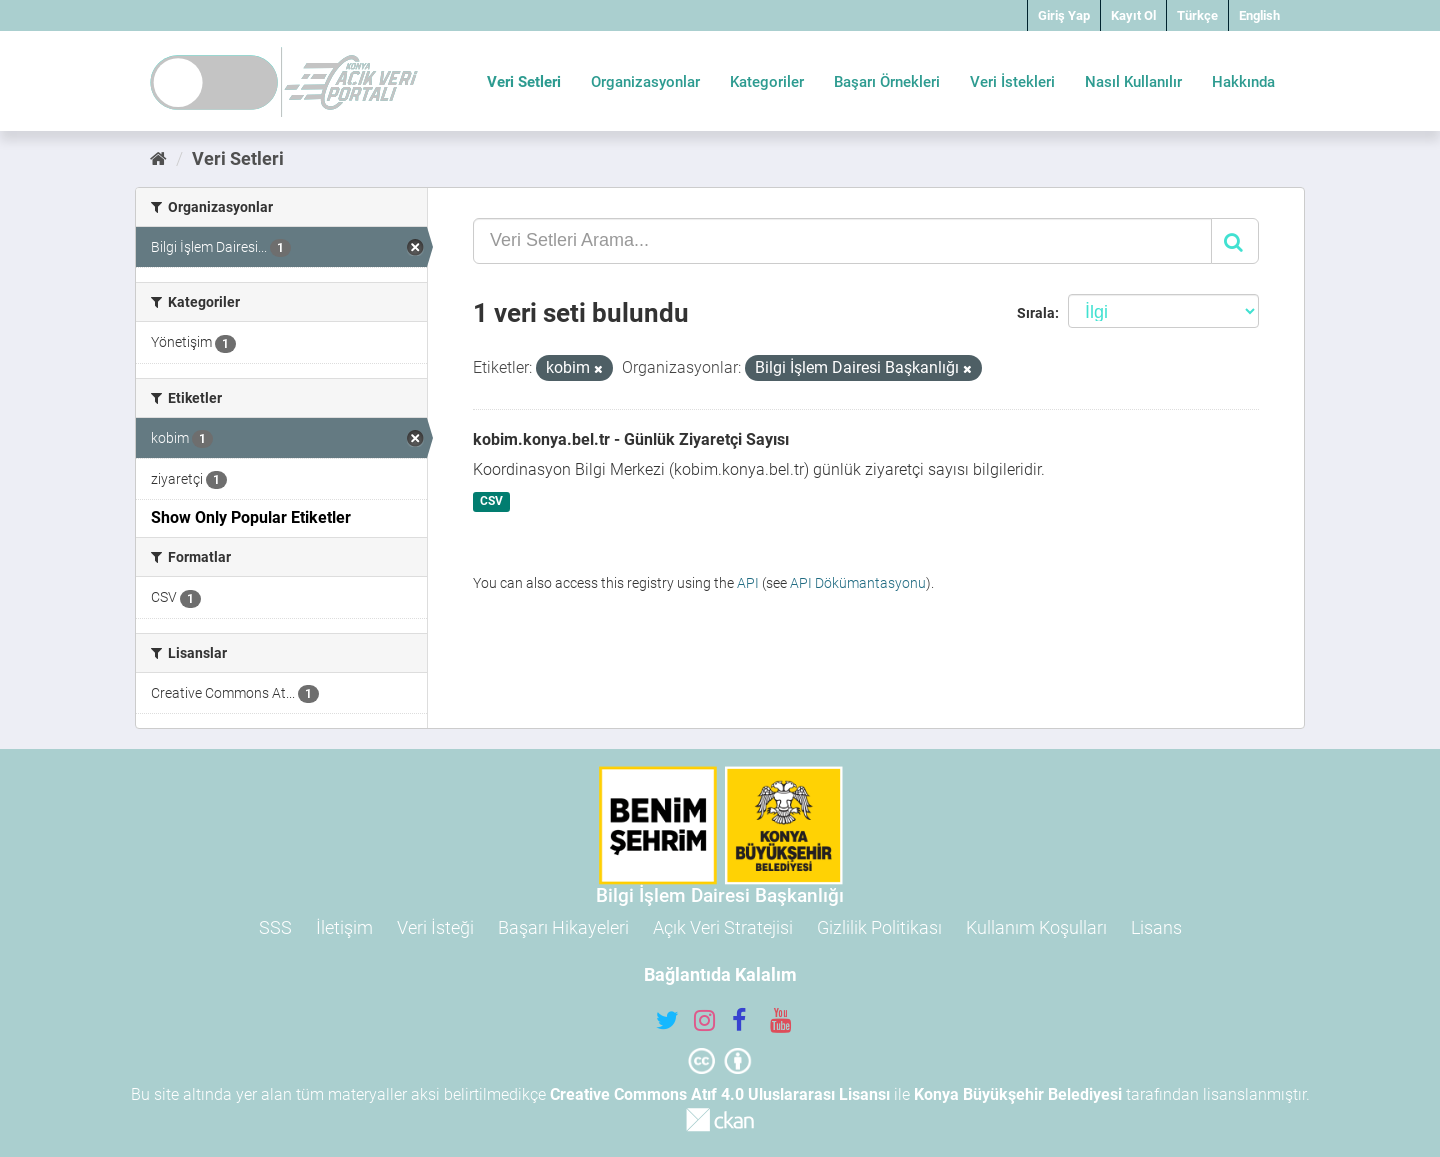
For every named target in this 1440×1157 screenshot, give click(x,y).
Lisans (1156, 927)
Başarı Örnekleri (887, 82)
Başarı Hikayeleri (563, 927)
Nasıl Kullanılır (1133, 82)
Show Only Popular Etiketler (251, 517)
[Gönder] (1235, 241)
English (1259, 15)
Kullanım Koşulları (1036, 927)
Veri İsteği (435, 927)
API (748, 583)
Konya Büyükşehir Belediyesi (1018, 1094)
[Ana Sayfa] (158, 158)
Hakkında (1243, 82)
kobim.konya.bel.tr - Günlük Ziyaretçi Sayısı (631, 439)
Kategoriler (767, 82)
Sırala (1036, 313)
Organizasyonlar (645, 82)
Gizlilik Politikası (879, 927)
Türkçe (1197, 15)
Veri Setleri (524, 82)
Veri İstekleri (1012, 82)
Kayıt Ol (1133, 15)
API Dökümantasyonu (858, 583)
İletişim (344, 927)
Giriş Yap (1064, 15)
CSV (491, 502)
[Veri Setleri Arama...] (842, 241)
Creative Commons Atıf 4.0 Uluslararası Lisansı (720, 1094)
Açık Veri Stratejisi (723, 927)
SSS (275, 927)
